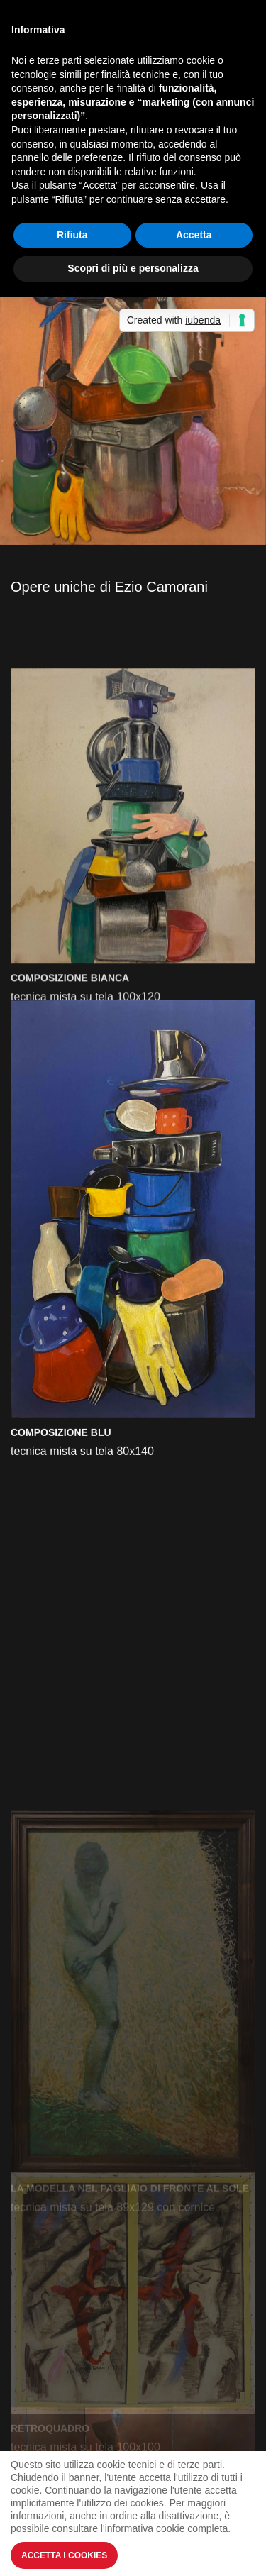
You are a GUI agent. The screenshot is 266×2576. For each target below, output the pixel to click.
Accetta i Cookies (64, 2555)
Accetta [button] (194, 235)
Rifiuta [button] (72, 235)
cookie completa (192, 2528)
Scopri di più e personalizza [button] (132, 268)
